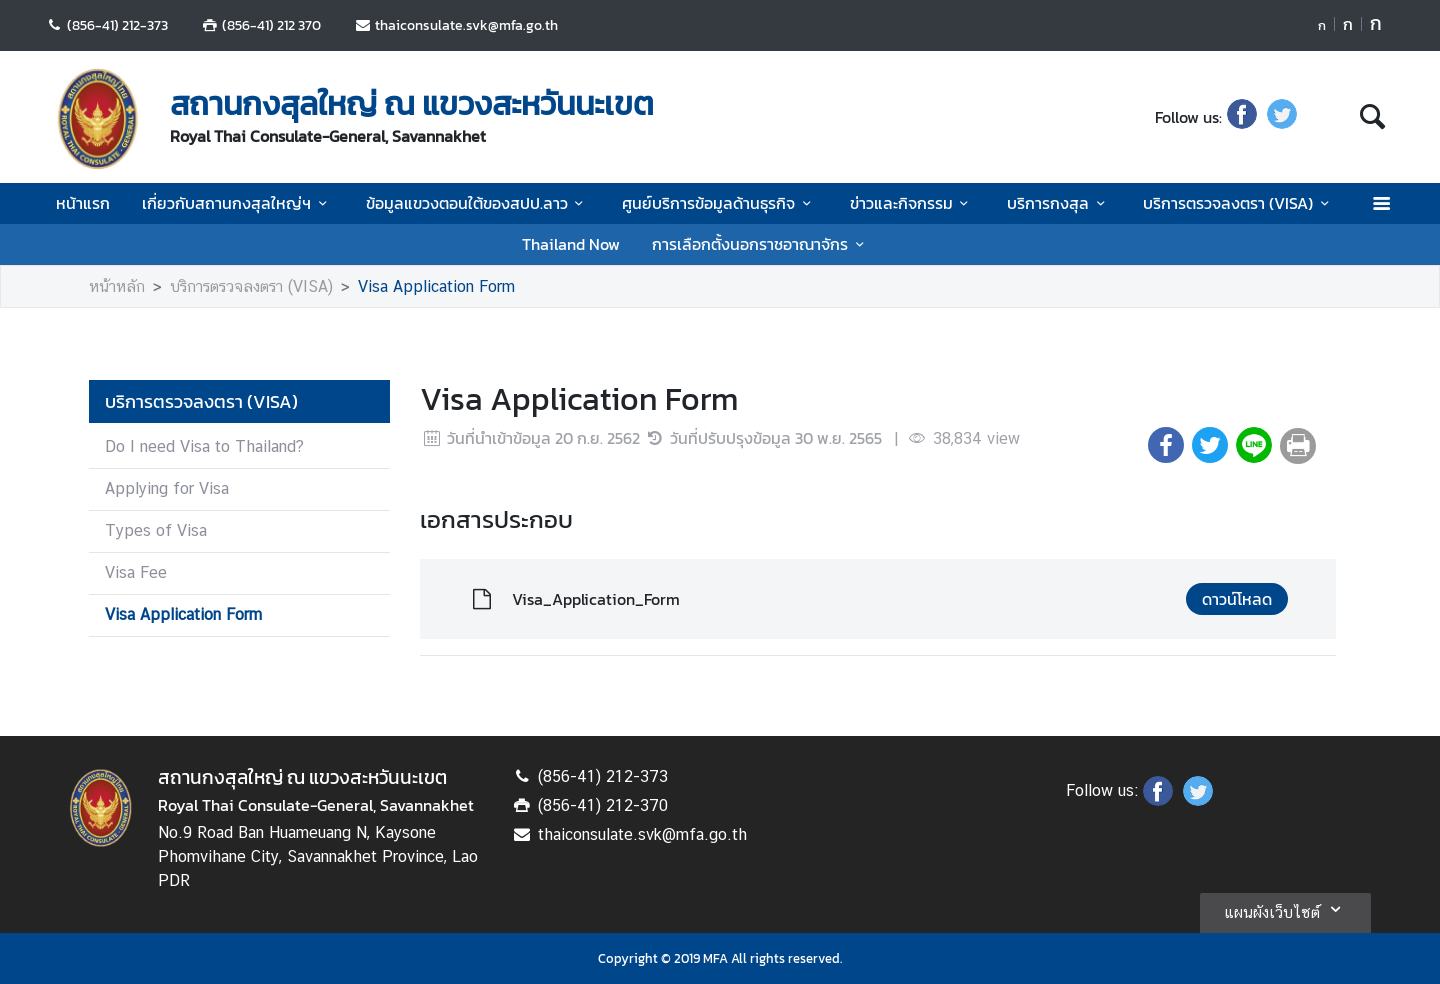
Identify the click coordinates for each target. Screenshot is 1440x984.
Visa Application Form (436, 286)
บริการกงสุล (1059, 203)
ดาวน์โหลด (1237, 599)
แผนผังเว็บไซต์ (1285, 909)
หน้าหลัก (117, 286)
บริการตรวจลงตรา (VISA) (1239, 203)
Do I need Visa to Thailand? (204, 446)
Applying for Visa (167, 488)
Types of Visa (156, 530)
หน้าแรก (83, 203)
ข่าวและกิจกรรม (912, 203)
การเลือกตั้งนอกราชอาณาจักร (761, 244)
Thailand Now (571, 244)
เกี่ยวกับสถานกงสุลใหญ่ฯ (237, 203)
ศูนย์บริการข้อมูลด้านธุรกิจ (719, 203)
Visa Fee (136, 572)
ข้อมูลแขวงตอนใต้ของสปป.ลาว (478, 203)
